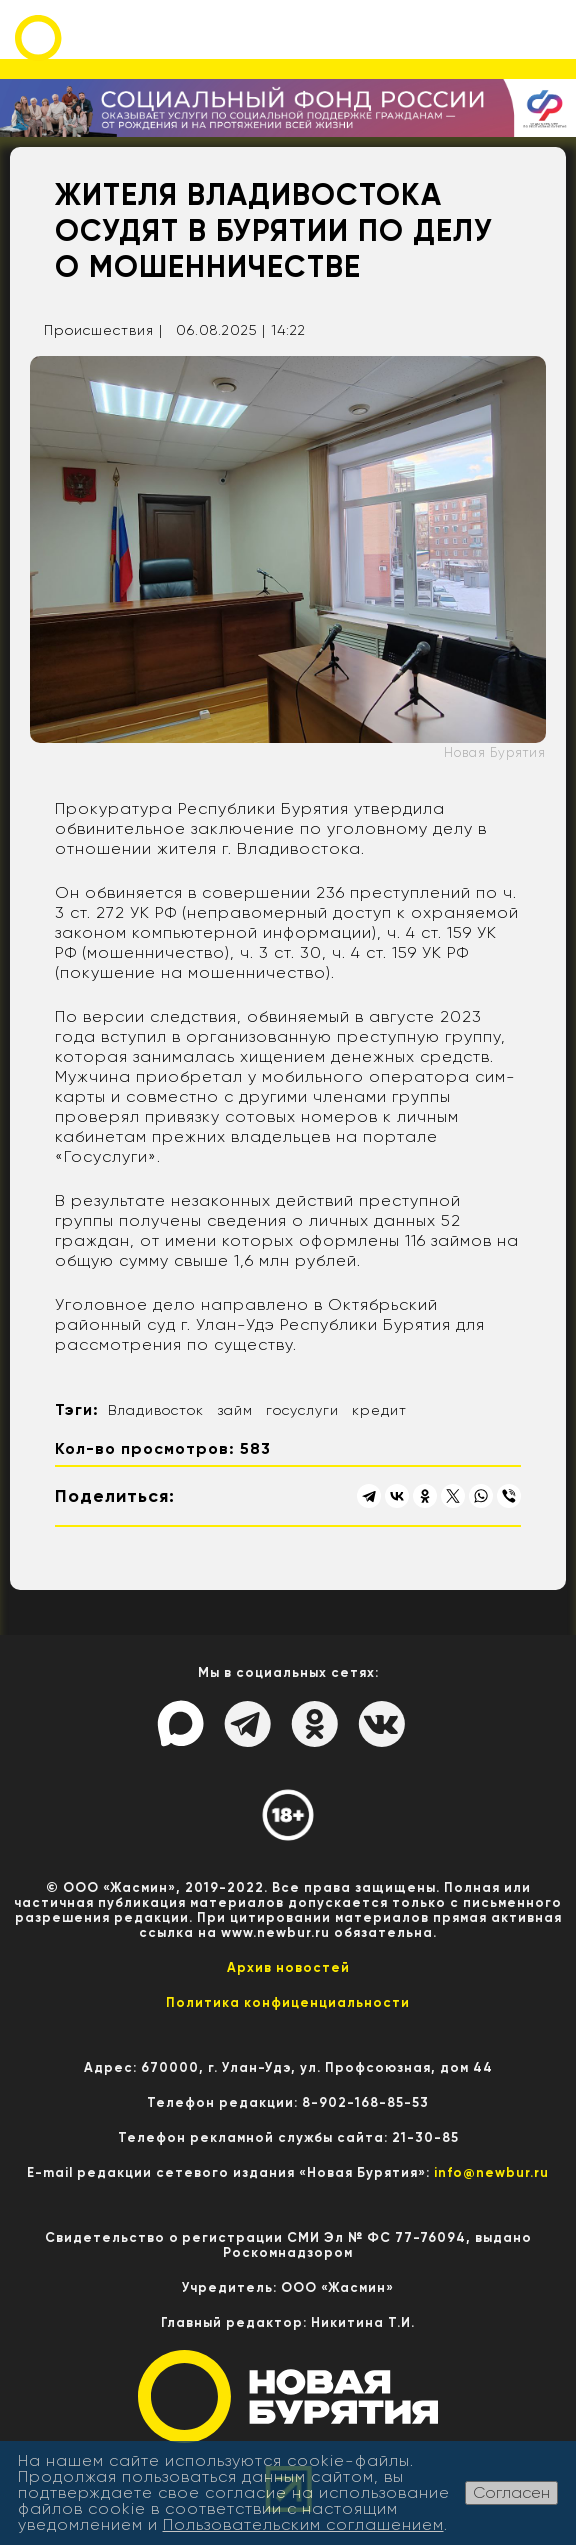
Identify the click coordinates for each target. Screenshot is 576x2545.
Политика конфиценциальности (288, 2002)
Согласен (511, 2492)
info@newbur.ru (491, 2172)
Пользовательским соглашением (303, 2524)
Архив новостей (288, 1967)
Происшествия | (103, 330)
